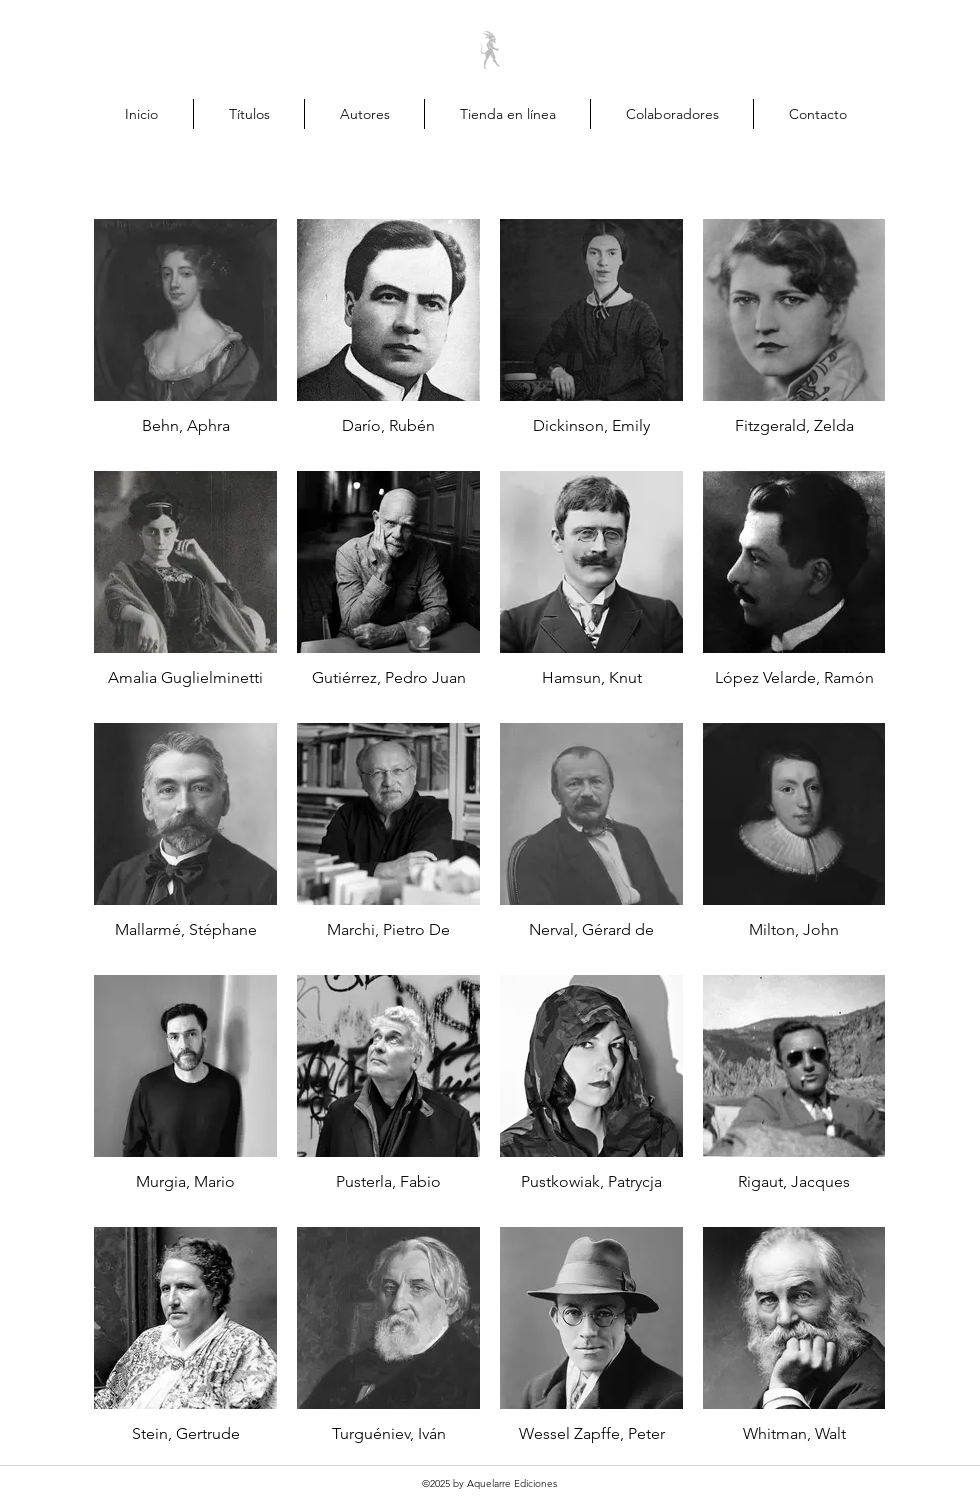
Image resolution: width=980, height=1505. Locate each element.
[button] (941, 113)
